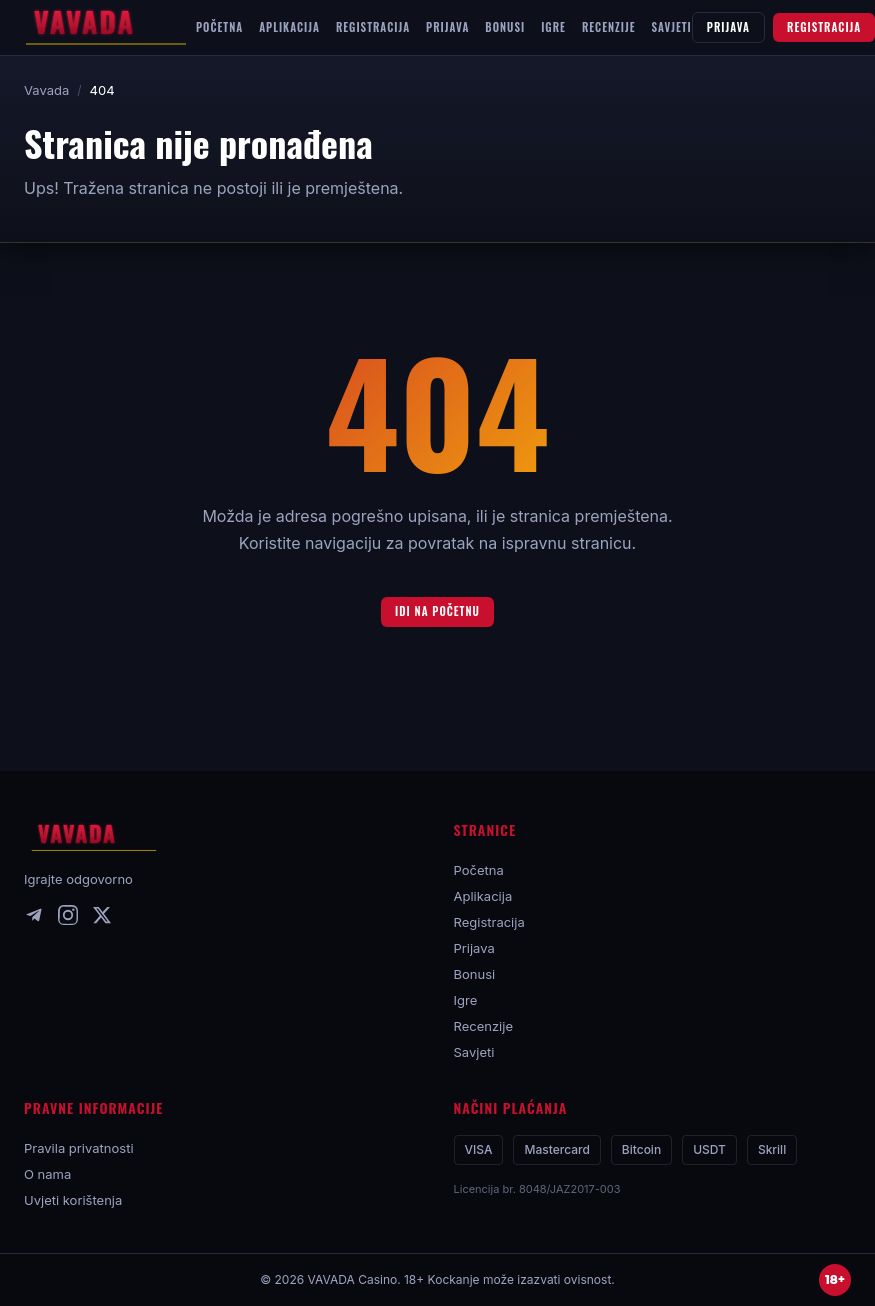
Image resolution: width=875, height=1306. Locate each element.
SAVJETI (672, 27)
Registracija (489, 922)
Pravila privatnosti (79, 1148)
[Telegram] (34, 919)
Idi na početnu (437, 611)
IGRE (553, 27)
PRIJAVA (447, 27)
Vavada (46, 90)
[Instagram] (68, 919)
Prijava (474, 948)
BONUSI (505, 27)
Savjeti (474, 1052)
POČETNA (219, 27)
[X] (102, 919)
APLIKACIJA (289, 27)
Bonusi (475, 974)
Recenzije (484, 1026)
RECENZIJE (609, 27)
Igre (466, 1000)
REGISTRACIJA (373, 27)
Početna (479, 870)
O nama (47, 1174)
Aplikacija (483, 896)
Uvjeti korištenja (73, 1200)
